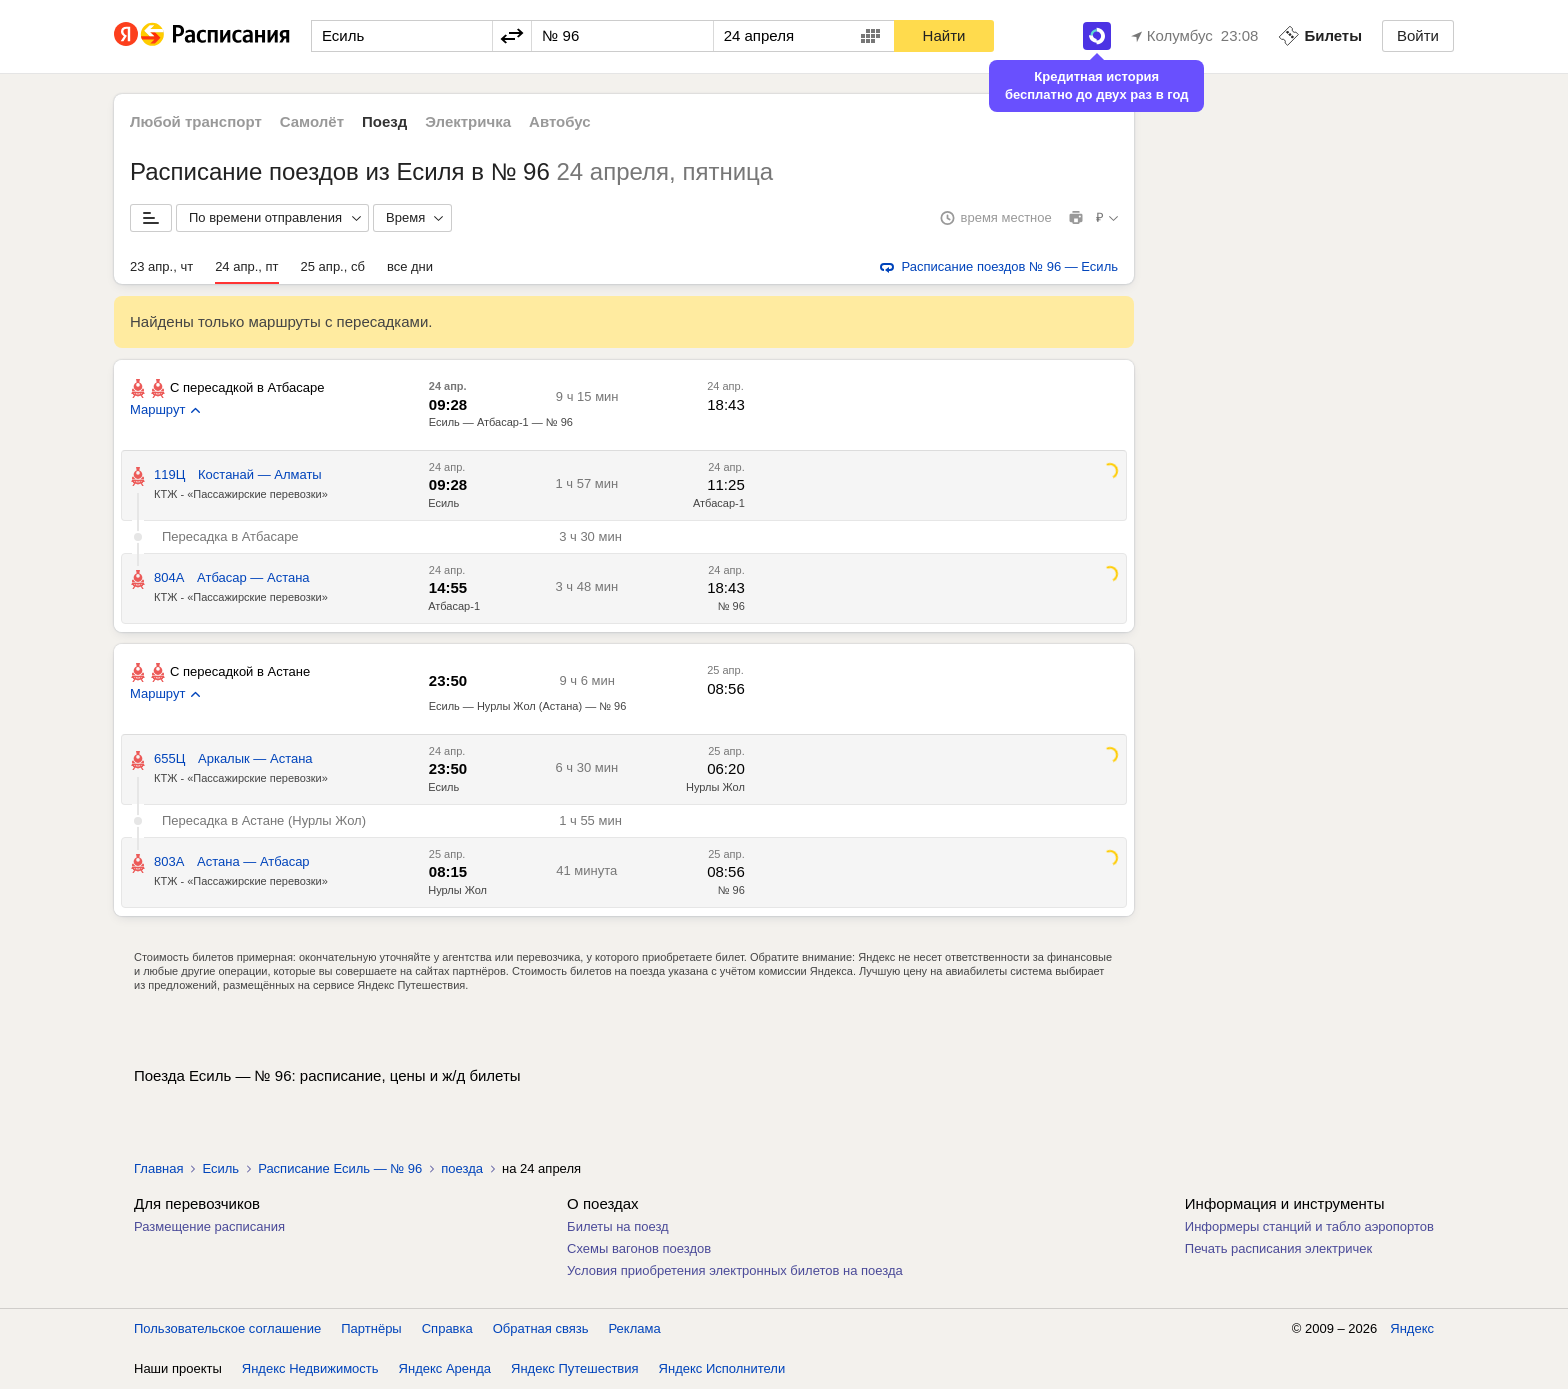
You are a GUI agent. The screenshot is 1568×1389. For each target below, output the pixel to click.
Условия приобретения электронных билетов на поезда (735, 1270)
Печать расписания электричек (1278, 1248)
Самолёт (312, 121)
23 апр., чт (161, 266)
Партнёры (371, 1328)
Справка (447, 1328)
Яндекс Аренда (445, 1368)
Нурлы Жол (715, 787)
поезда (462, 1168)
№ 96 (731, 606)
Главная (158, 1168)
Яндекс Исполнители (722, 1368)
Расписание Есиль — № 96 (340, 1168)
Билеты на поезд (618, 1226)
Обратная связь (541, 1328)
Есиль (443, 503)
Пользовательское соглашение (227, 1328)
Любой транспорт (196, 121)
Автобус (560, 121)
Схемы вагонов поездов (639, 1248)
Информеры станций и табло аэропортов (1309, 1226)
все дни (410, 266)
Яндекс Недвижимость (310, 1368)
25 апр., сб (333, 266)
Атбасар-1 (719, 503)
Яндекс (1412, 1328)
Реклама (635, 1328)
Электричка (468, 121)
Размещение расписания (209, 1226)
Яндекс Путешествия (575, 1368)
